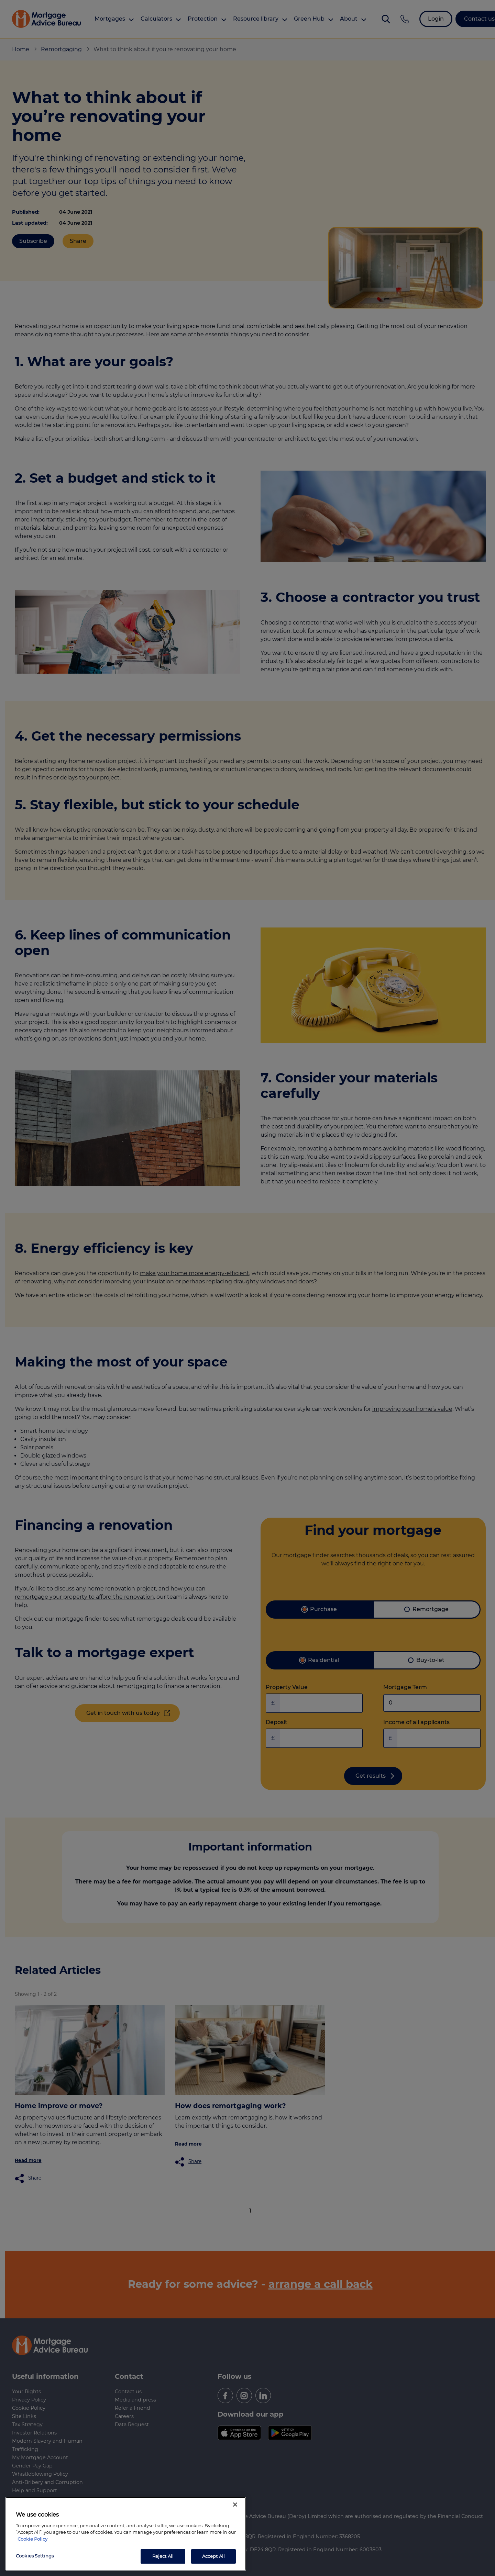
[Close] (235, 2504)
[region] (126, 2534)
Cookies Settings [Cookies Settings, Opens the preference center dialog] (35, 2555)
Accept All (213, 2556)
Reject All (163, 2556)
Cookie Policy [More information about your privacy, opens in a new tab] (32, 2539)
